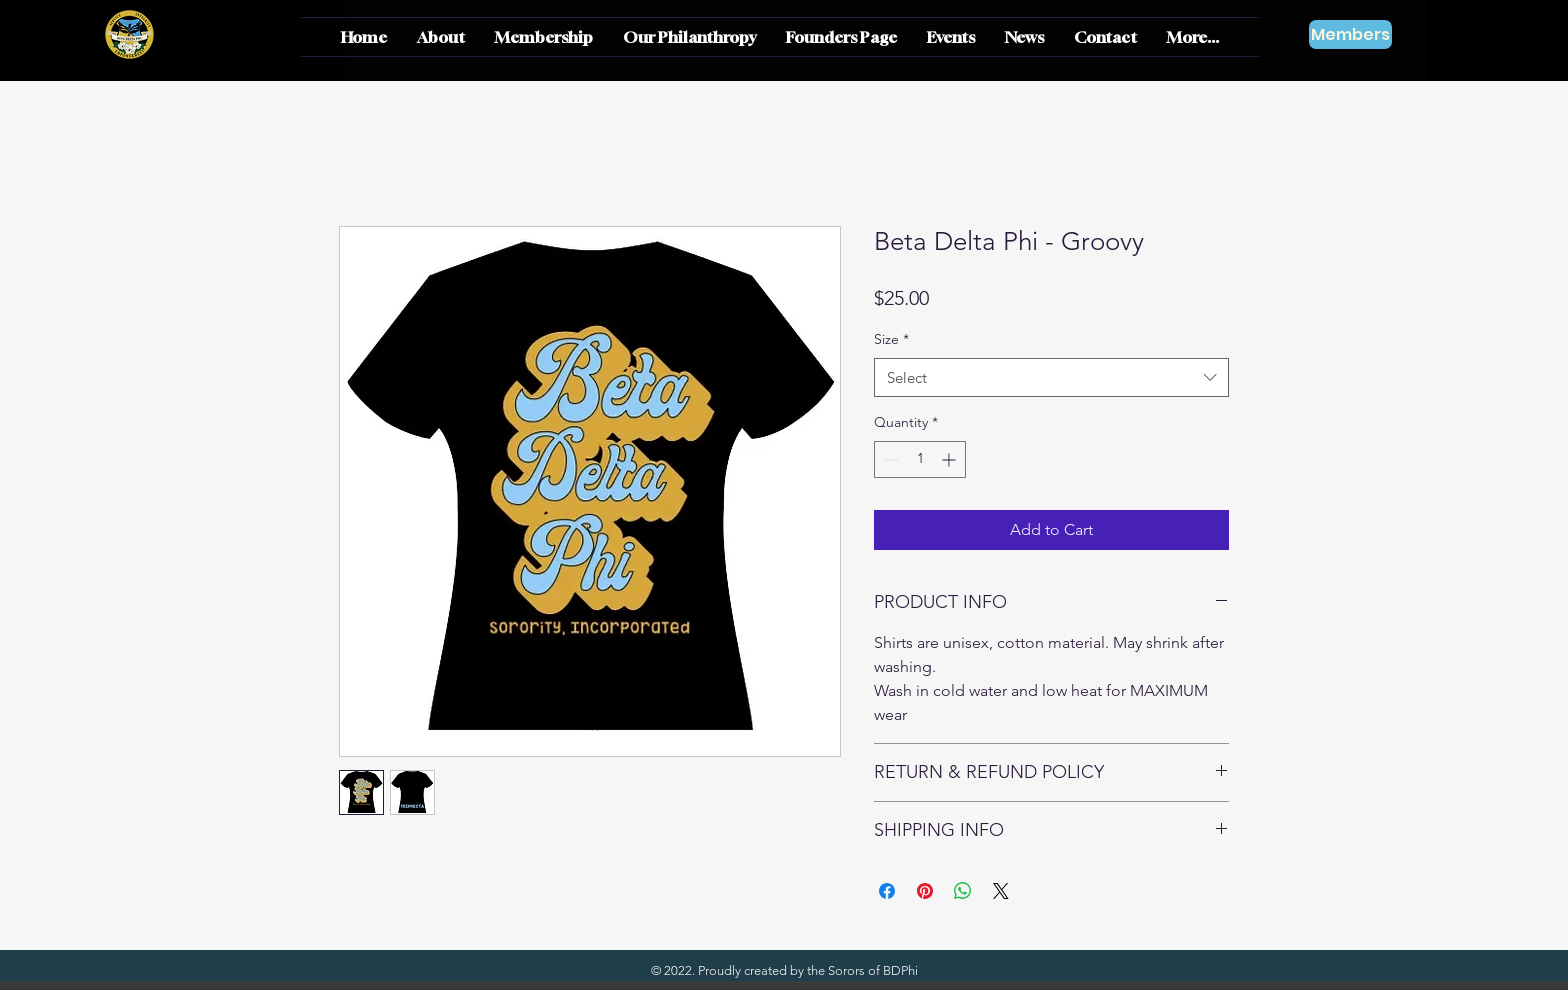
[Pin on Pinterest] (925, 891)
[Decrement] (889, 459)
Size (891, 339)
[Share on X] (1001, 891)
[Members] (1350, 34)
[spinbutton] (920, 459)
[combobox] (1051, 377)
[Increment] (950, 459)
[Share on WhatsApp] (963, 891)
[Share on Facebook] (887, 891)
